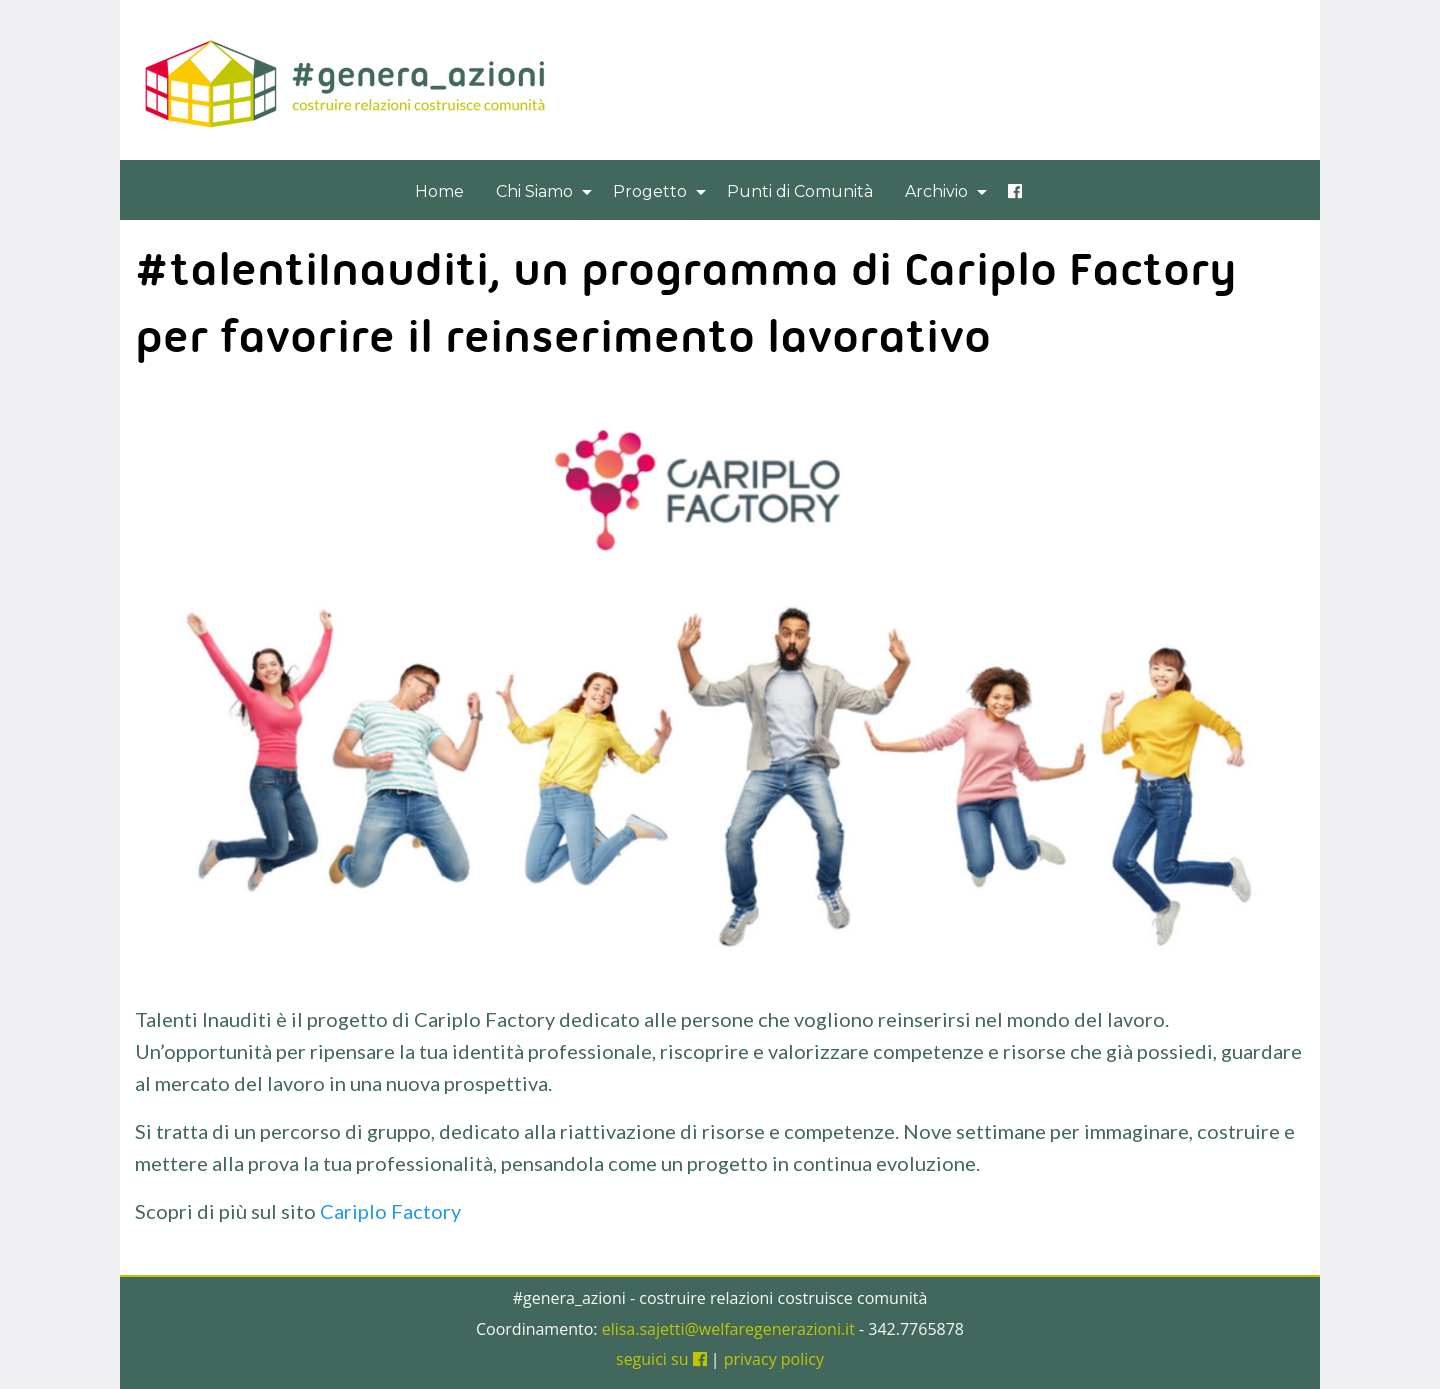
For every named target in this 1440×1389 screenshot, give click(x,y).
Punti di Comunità (800, 191)
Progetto (650, 191)
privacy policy (774, 1359)
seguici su (661, 1359)
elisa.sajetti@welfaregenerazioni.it (728, 1329)
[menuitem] (439, 191)
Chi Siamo (534, 191)
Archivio (936, 191)
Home (439, 191)
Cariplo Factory (390, 1211)
